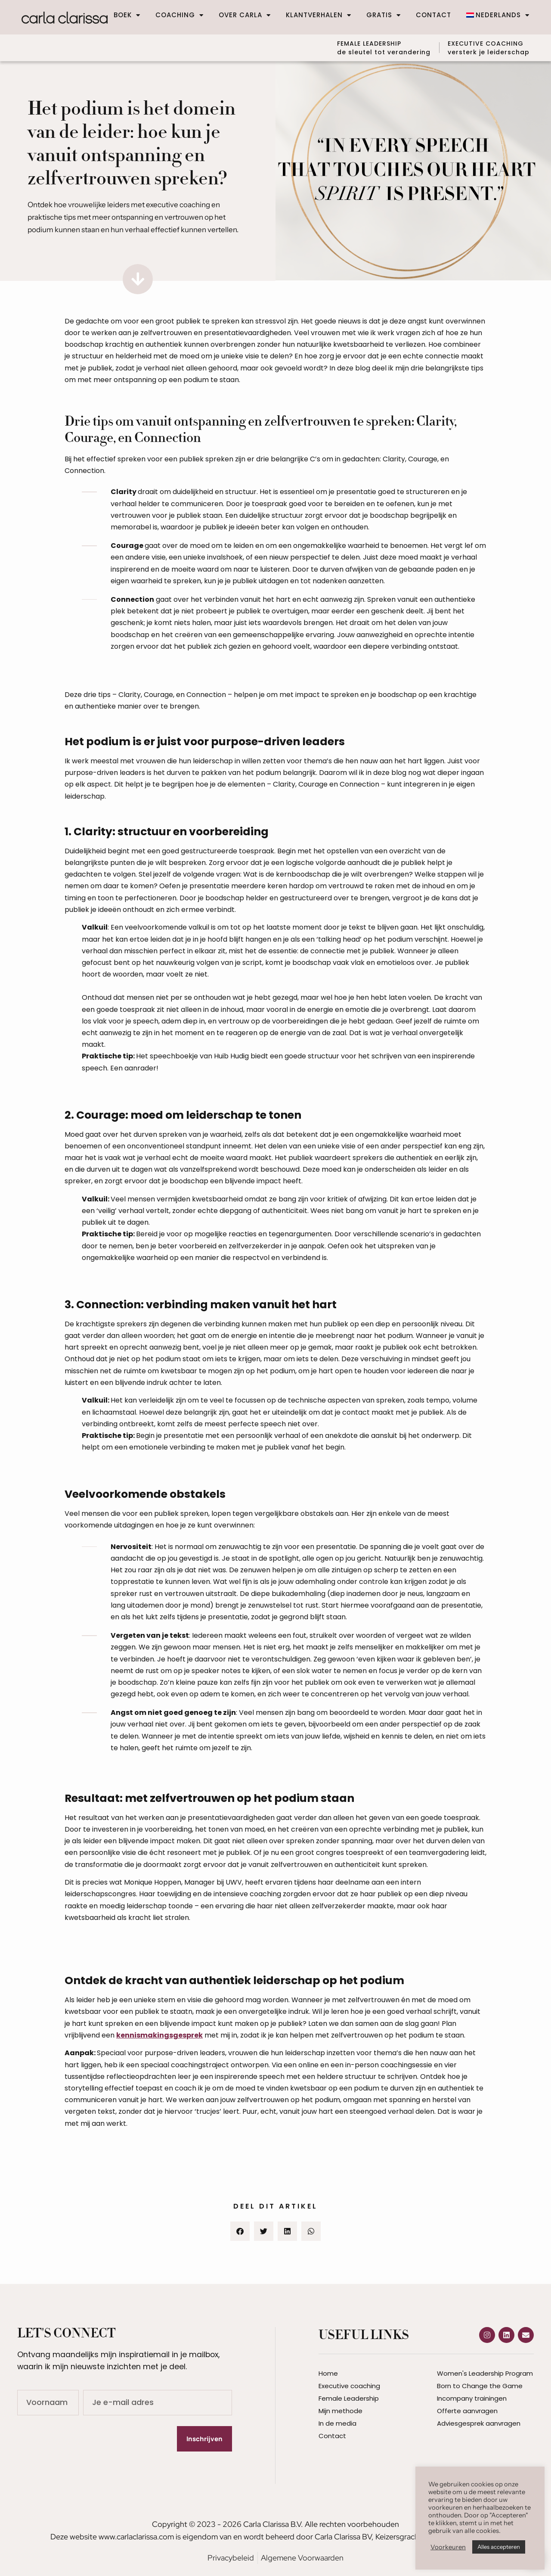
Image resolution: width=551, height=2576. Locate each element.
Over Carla (245, 15)
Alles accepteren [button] (498, 2546)
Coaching (179, 15)
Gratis (383, 15)
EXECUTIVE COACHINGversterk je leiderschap (488, 47)
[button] (240, 2230)
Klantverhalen (318, 15)
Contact (433, 15)
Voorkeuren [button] (448, 2547)
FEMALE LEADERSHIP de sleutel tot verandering (379, 47)
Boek (127, 15)
